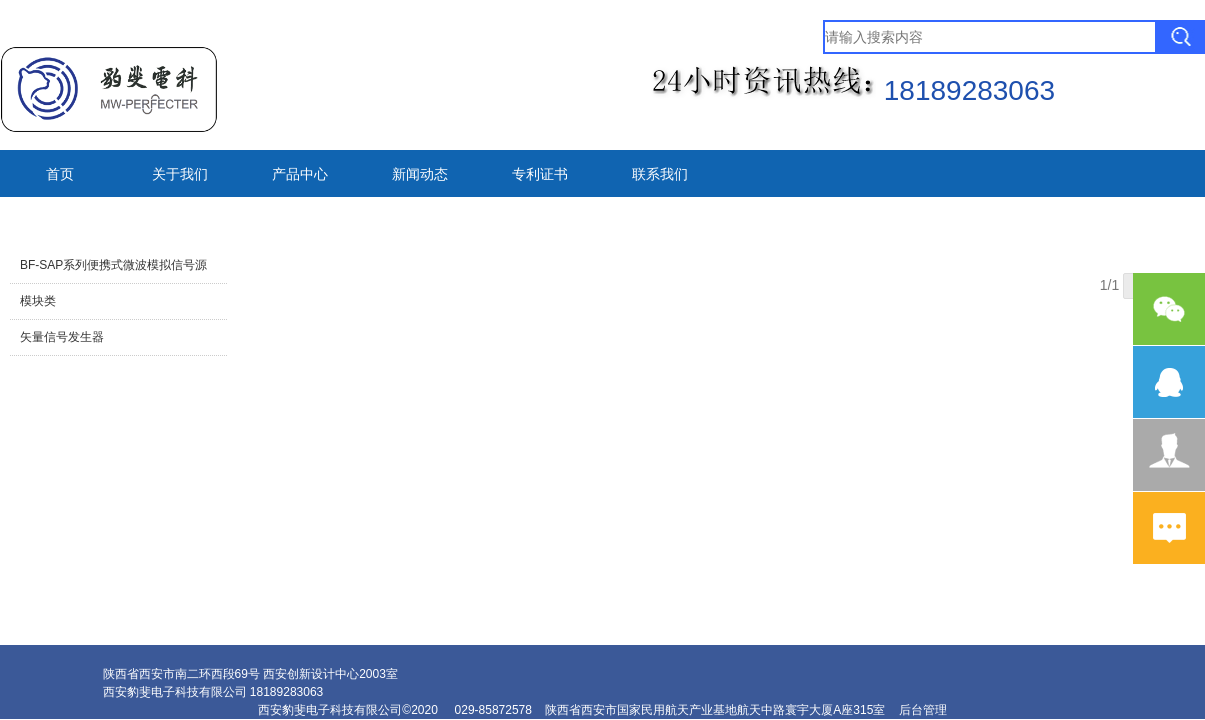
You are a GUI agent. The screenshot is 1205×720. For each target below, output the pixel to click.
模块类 (38, 301)
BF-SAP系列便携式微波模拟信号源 (113, 265)
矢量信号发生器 (62, 337)
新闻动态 (420, 174)
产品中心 (300, 174)
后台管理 (923, 710)
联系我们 (660, 174)
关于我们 (180, 174)
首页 (60, 174)
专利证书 (540, 174)
